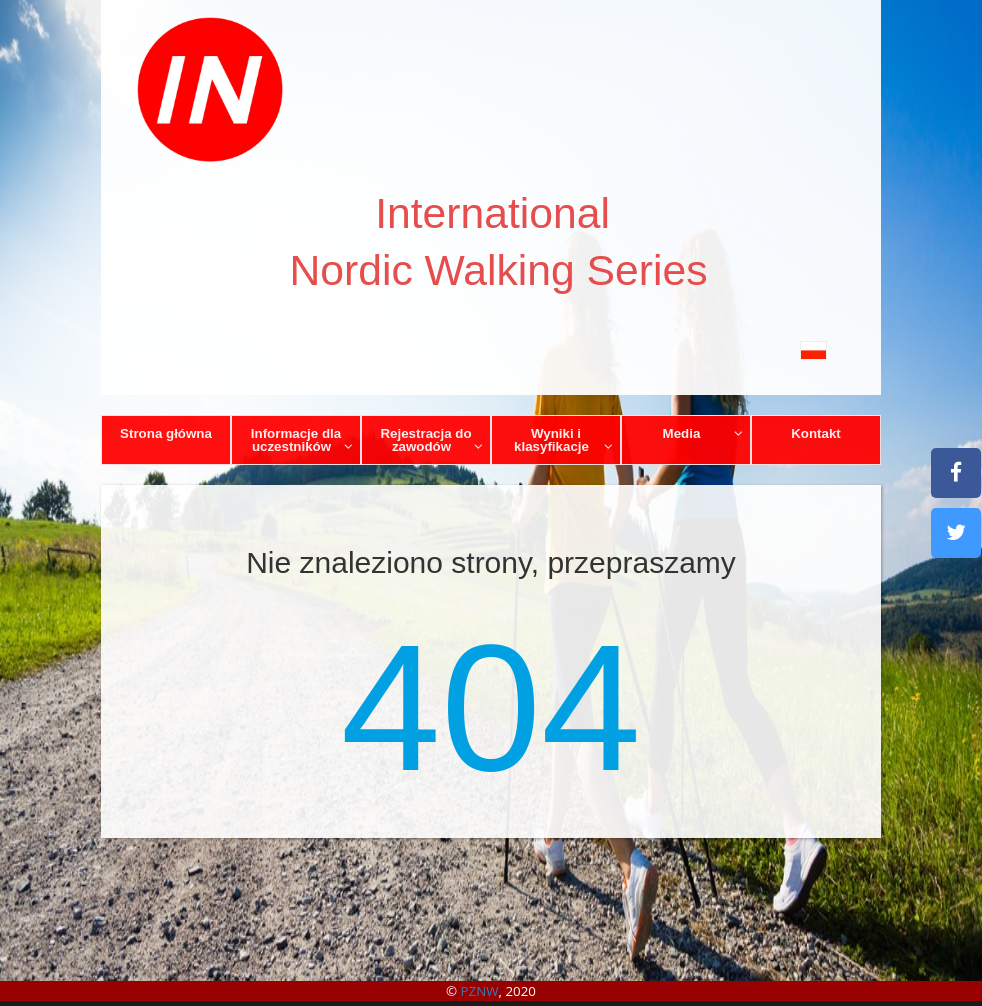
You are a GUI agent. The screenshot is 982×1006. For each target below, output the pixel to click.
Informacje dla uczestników (302, 440)
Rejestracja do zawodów (431, 440)
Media (703, 433)
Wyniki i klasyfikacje (563, 440)
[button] (491, 349)
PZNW (480, 991)
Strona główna (166, 433)
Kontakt (816, 433)
